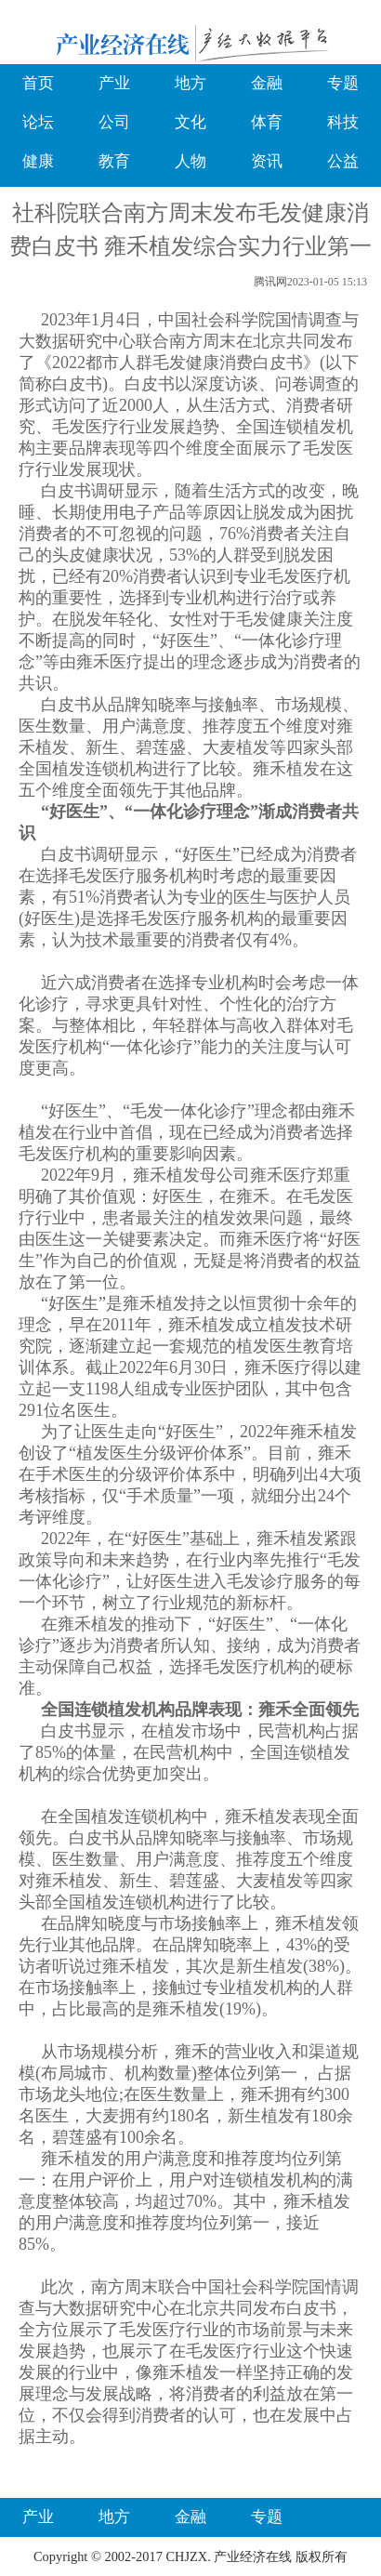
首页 (38, 83)
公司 (114, 122)
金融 (266, 83)
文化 (190, 122)
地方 (190, 83)
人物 (190, 161)
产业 (114, 83)
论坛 (38, 122)
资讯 (266, 161)
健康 (38, 161)
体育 (266, 122)
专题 (343, 83)
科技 (343, 122)
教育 (114, 161)
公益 (343, 161)
